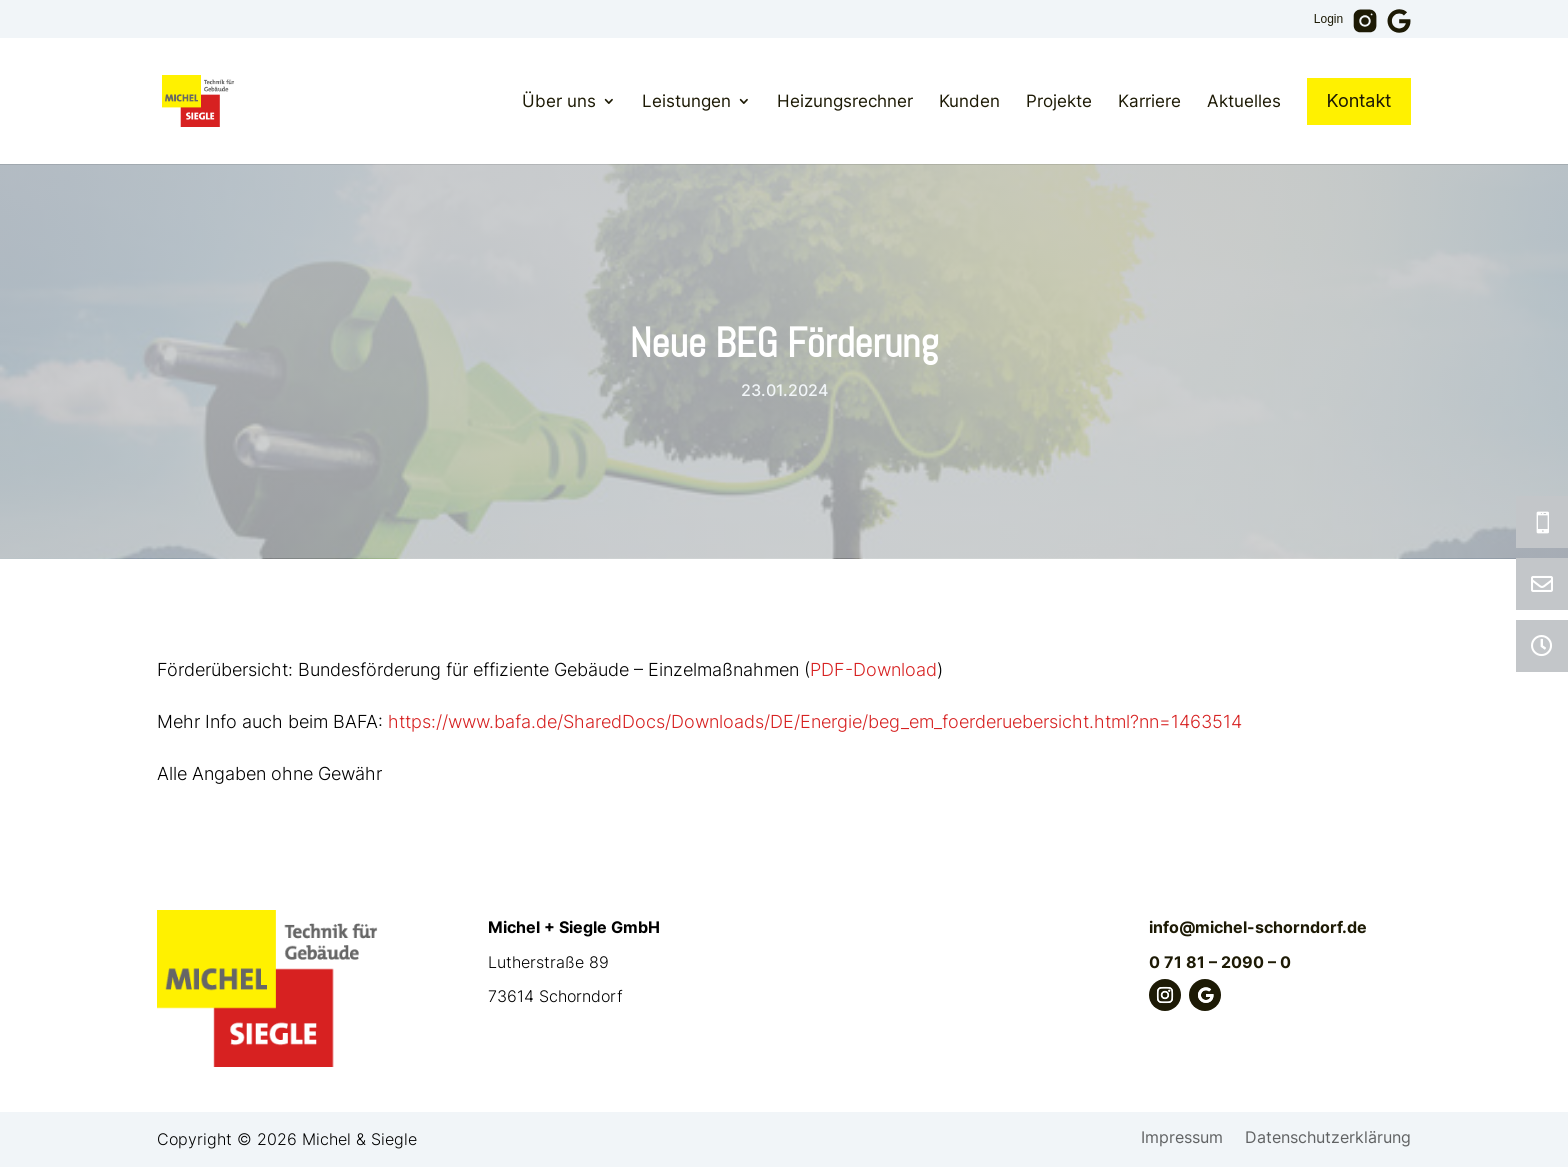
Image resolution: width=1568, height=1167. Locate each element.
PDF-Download (873, 669)
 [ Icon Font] (1542, 584)
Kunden (969, 101)
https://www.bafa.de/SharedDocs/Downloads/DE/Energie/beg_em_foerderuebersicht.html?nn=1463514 (815, 721)
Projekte (1059, 101)
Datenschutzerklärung (1328, 1138)
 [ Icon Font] (1542, 522)
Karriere (1149, 101)
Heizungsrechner (845, 101)
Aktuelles (1244, 101)
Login (1328, 19)
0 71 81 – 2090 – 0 (1220, 962)
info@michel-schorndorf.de (1258, 927)
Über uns (559, 101)
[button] (44, 1123)
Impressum (1182, 1138)
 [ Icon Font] (1542, 646)
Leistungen (686, 101)
